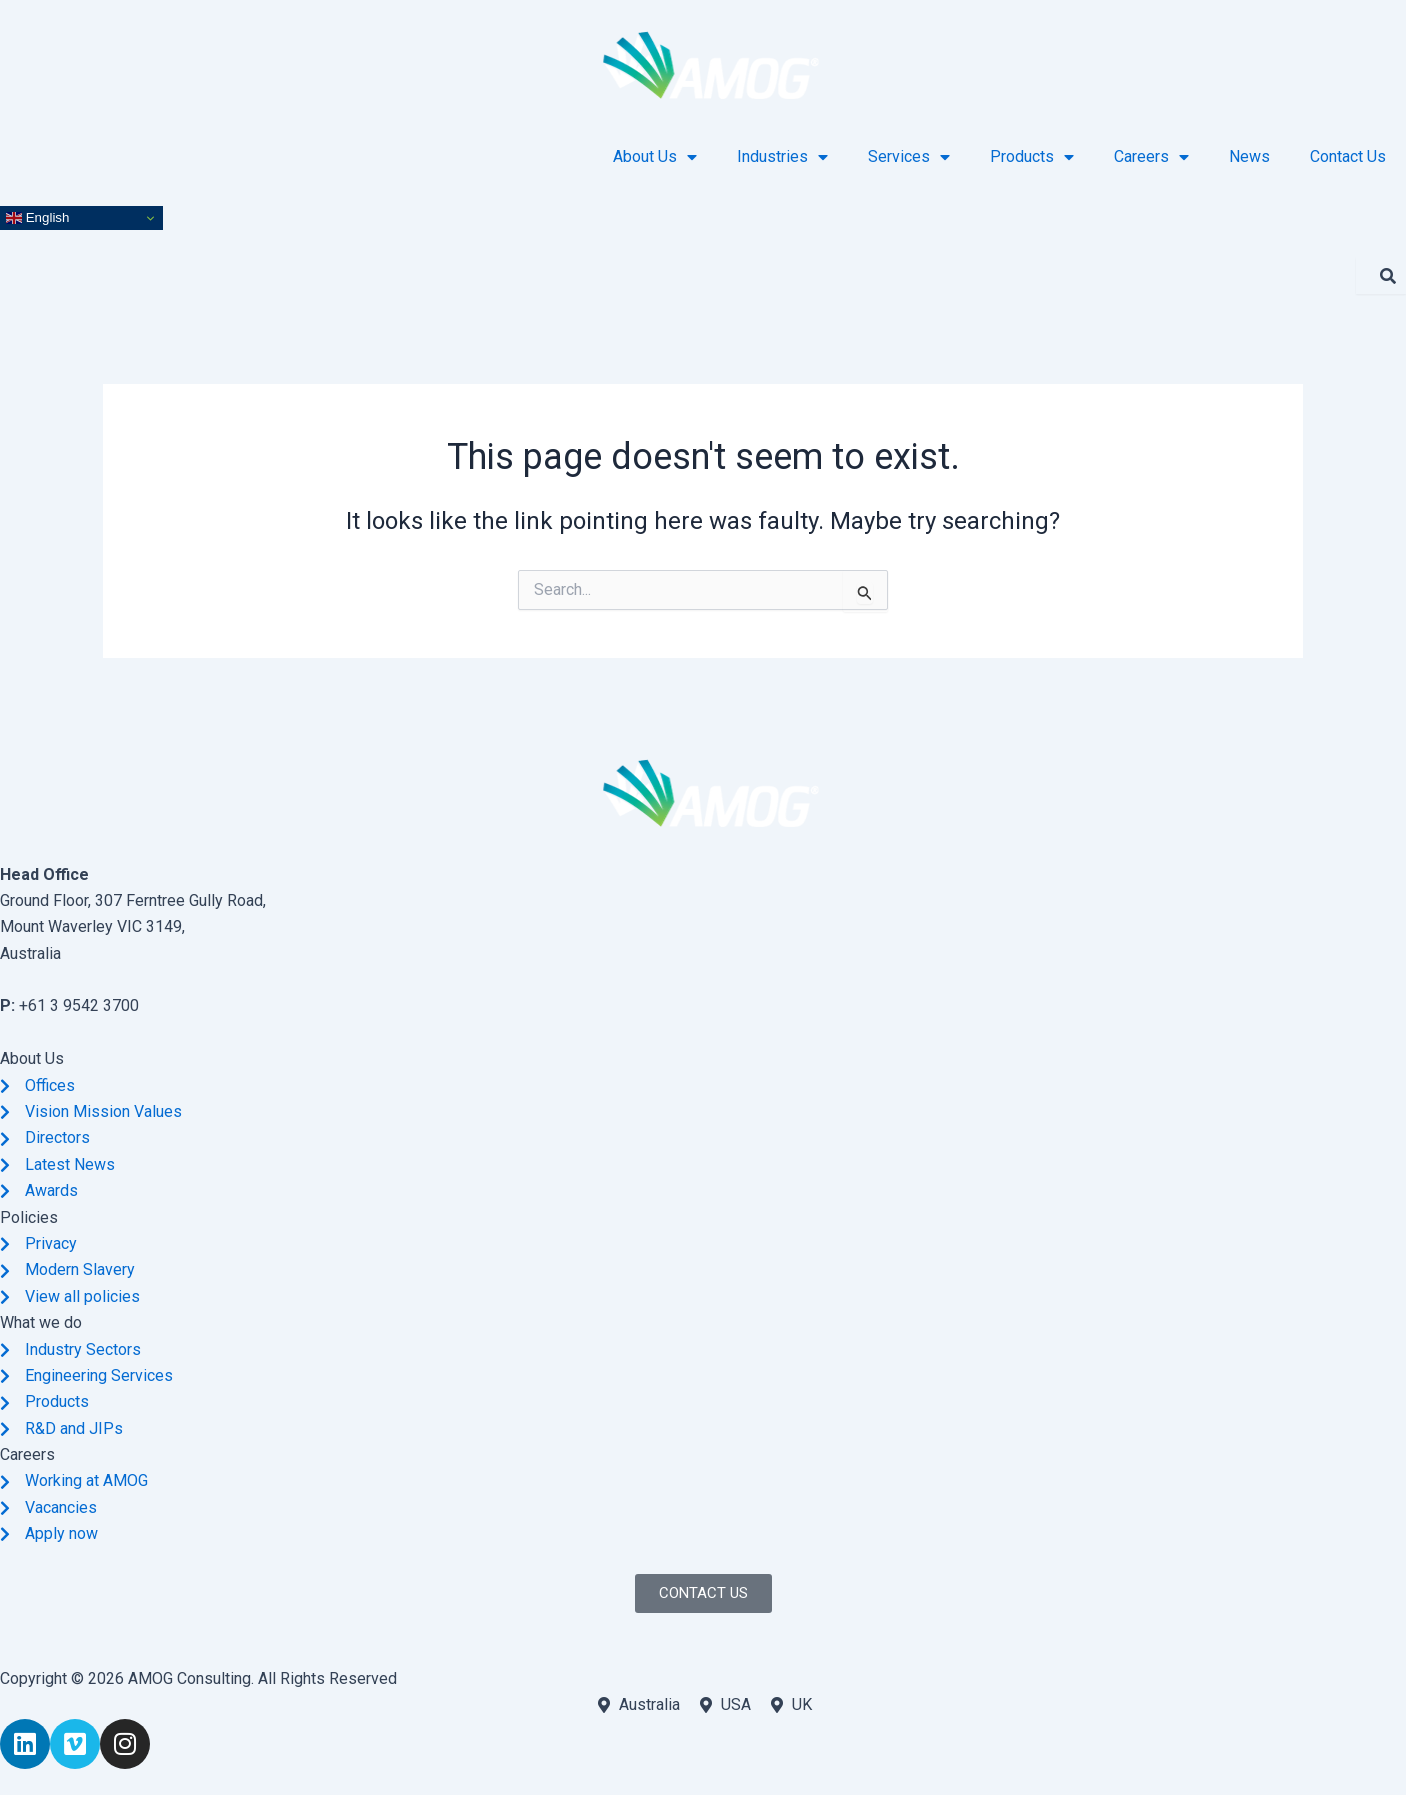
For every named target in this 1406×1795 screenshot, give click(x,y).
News (1249, 156)
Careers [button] (1151, 157)
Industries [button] (782, 157)
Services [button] (909, 157)
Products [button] (1032, 157)
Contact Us (1348, 156)
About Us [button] (655, 157)
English (37, 218)
